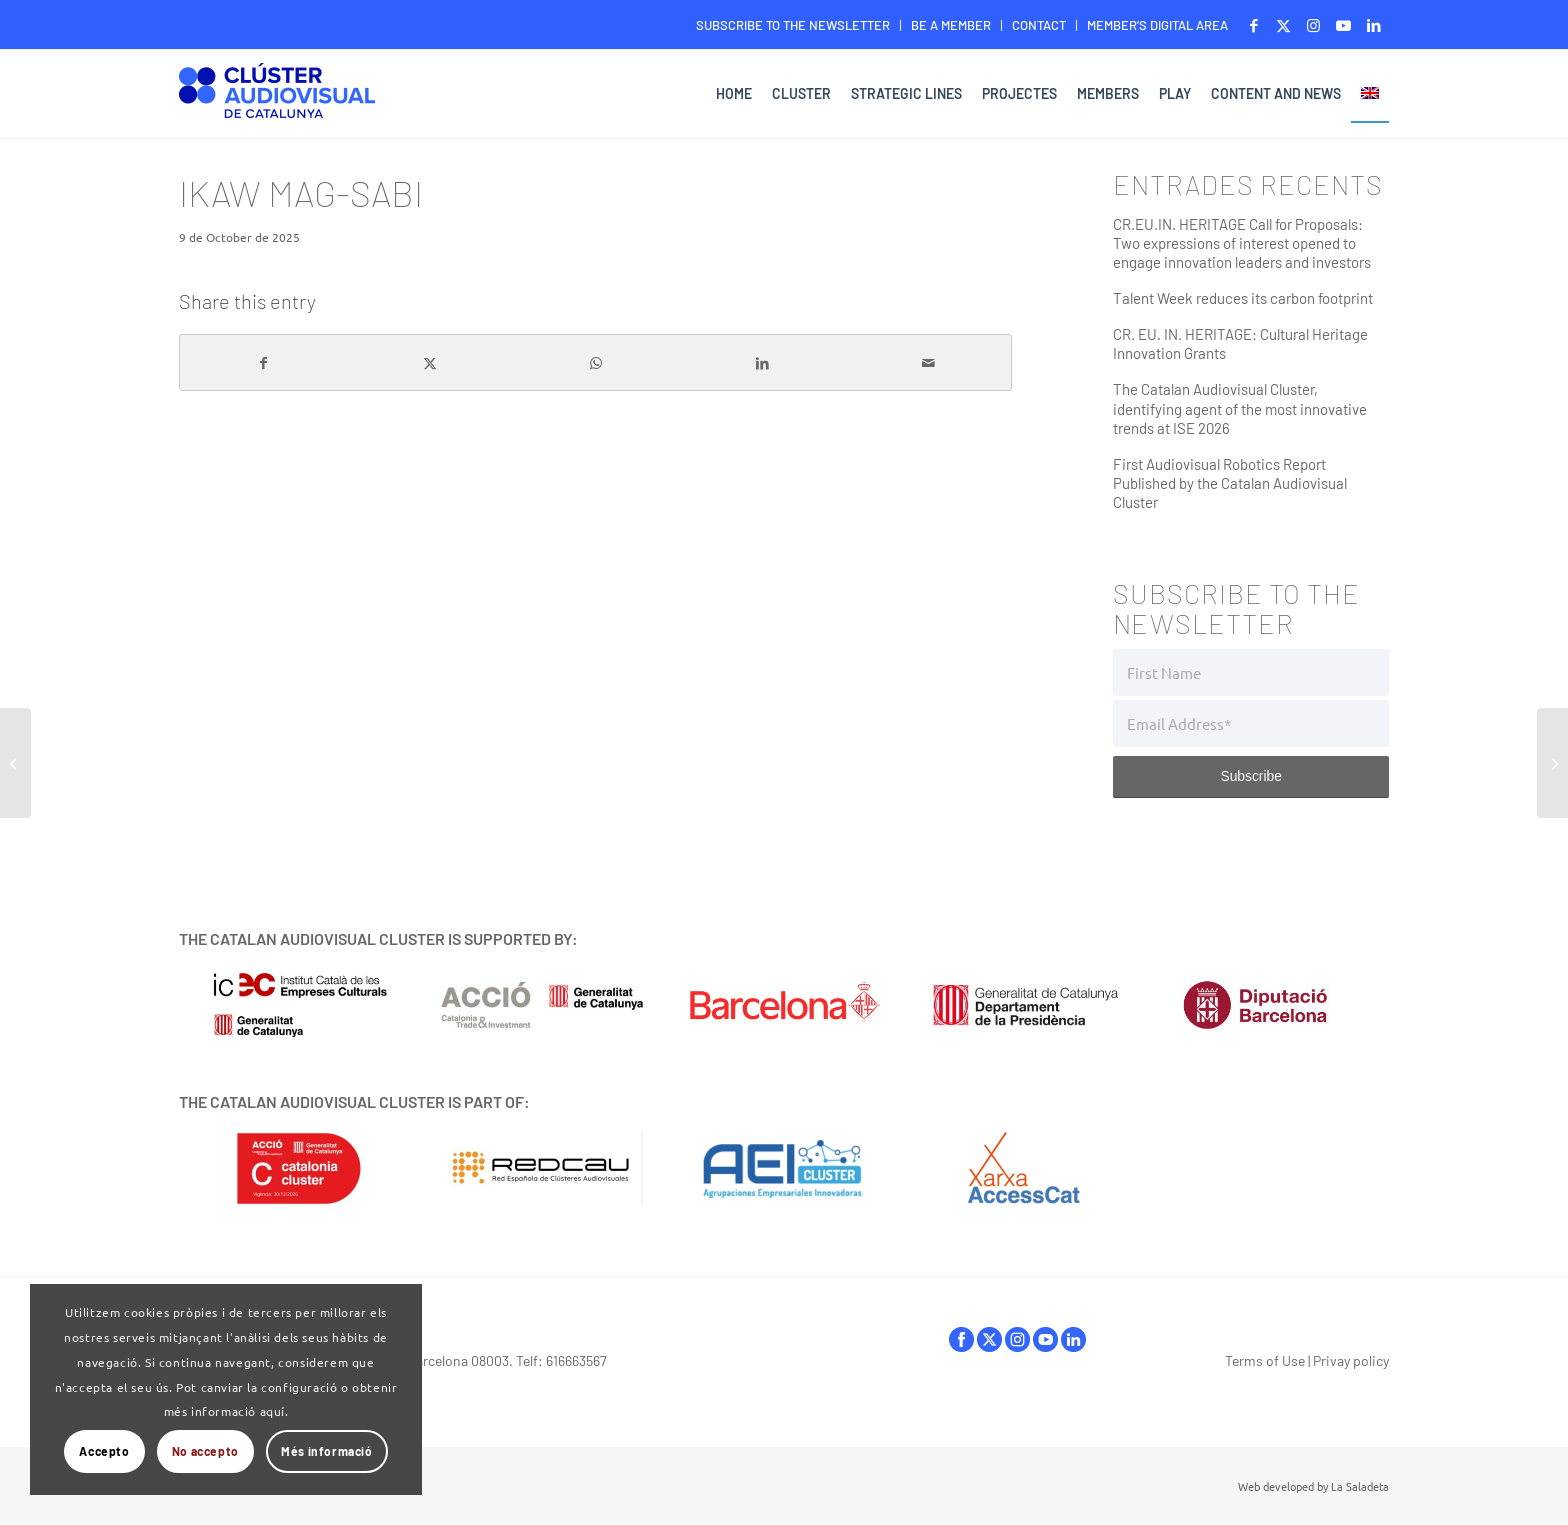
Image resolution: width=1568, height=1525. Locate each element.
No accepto (205, 1451)
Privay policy (1351, 1360)
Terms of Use (1265, 1360)
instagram (1017, 1339)
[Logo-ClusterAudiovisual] (277, 96)
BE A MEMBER (951, 25)
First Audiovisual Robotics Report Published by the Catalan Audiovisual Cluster (1230, 483)
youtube (1045, 1339)
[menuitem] (793, 25)
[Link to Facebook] (1253, 25)
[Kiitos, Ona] (1552, 763)
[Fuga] (15, 763)
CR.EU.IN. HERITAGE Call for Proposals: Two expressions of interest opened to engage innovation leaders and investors (1242, 243)
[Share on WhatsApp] (596, 363)
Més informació (326, 1451)
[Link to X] (1283, 25)
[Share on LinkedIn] (762, 363)
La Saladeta (1360, 1486)
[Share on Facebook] (263, 363)
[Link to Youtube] (1343, 25)
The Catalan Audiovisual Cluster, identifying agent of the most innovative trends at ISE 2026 (1240, 408)
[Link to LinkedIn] (1374, 25)
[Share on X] (429, 363)
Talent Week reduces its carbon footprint (1243, 298)
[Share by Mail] (928, 363)
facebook (961, 1339)
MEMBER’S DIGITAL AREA (1157, 25)
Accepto (104, 1451)
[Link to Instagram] (1313, 25)
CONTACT (1039, 25)
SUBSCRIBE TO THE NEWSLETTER (793, 25)
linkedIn (1073, 1339)
